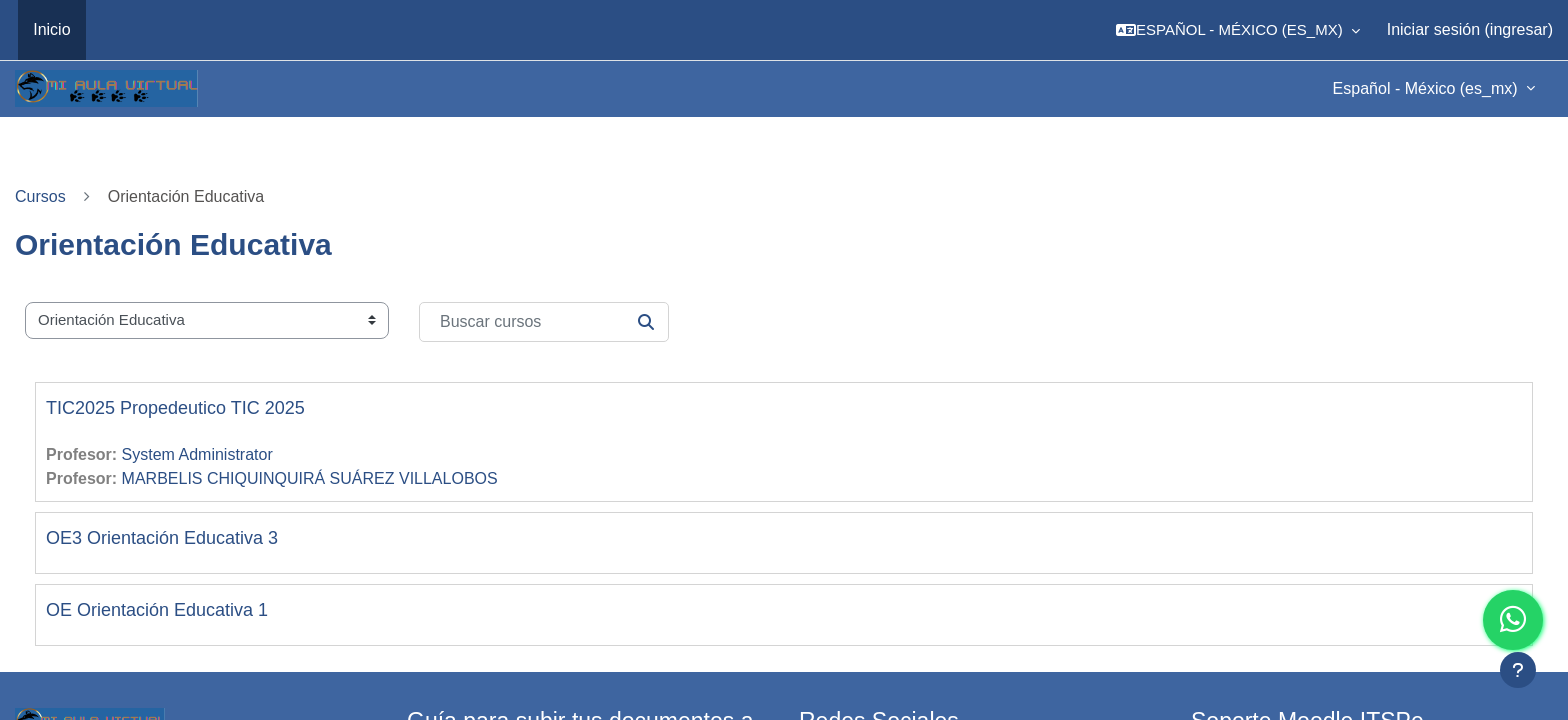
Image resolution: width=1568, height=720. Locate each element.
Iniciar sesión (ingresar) (1470, 29)
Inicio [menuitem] (51, 29)
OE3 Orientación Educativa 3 (162, 538)
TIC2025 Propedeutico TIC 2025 (175, 408)
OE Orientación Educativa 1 (157, 610)
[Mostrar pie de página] (1518, 670)
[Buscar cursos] (544, 322)
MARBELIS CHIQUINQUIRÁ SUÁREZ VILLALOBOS (310, 478)
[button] (1238, 30)
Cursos (40, 196)
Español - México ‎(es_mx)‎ (1427, 88)
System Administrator (197, 454)
